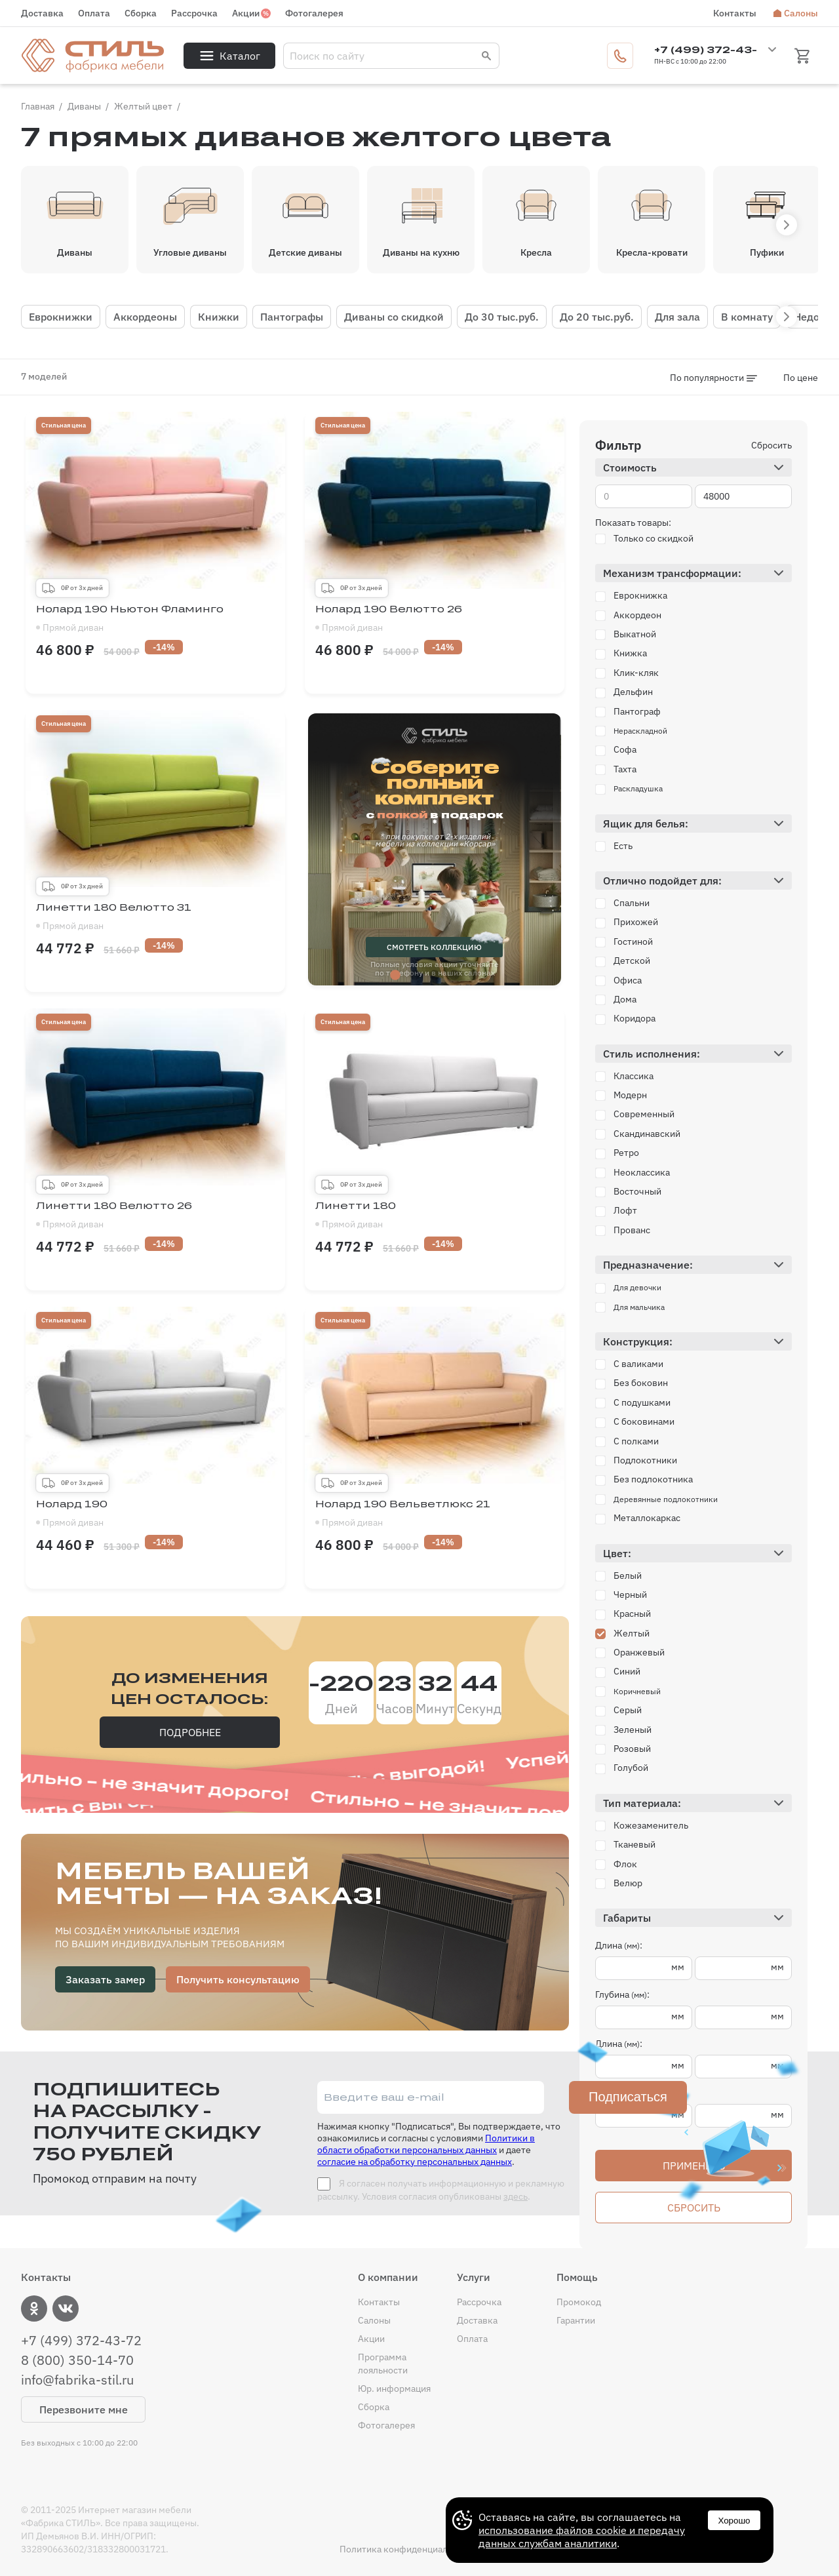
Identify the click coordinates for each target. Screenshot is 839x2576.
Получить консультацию (238, 1979)
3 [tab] (434, 975)
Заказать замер (105, 1979)
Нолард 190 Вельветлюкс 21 (434, 1514)
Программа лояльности (383, 2363)
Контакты (734, 13)
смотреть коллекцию (434, 947)
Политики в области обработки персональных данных (426, 2144)
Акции (246, 13)
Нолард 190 (155, 1514)
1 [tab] (395, 975)
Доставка (42, 13)
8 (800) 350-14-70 (77, 2360)
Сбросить (771, 445)
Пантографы (291, 316)
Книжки (218, 316)
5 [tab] (473, 975)
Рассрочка (194, 13)
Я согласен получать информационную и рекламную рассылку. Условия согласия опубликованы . (440, 2189)
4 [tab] (454, 975)
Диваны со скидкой (394, 316)
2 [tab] (414, 975)
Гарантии (575, 2320)
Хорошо (734, 2521)
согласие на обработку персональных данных (414, 2162)
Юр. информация (394, 2388)
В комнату (747, 316)
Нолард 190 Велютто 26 (434, 619)
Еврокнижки (60, 316)
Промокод (578, 2302)
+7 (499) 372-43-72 (81, 2340)
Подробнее (190, 1732)
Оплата (94, 13)
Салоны (801, 13)
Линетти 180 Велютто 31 (155, 917)
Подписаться (628, 2097)
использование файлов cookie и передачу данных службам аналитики (581, 2537)
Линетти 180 (434, 1215)
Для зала (677, 316)
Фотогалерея (314, 13)
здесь (515, 2196)
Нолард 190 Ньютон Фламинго (155, 619)
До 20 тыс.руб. (597, 316)
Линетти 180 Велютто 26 (155, 1215)
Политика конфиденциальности (408, 2549)
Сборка (141, 13)
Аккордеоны (145, 316)
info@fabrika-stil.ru (77, 2379)
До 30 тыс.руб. (502, 316)
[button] (786, 224)
